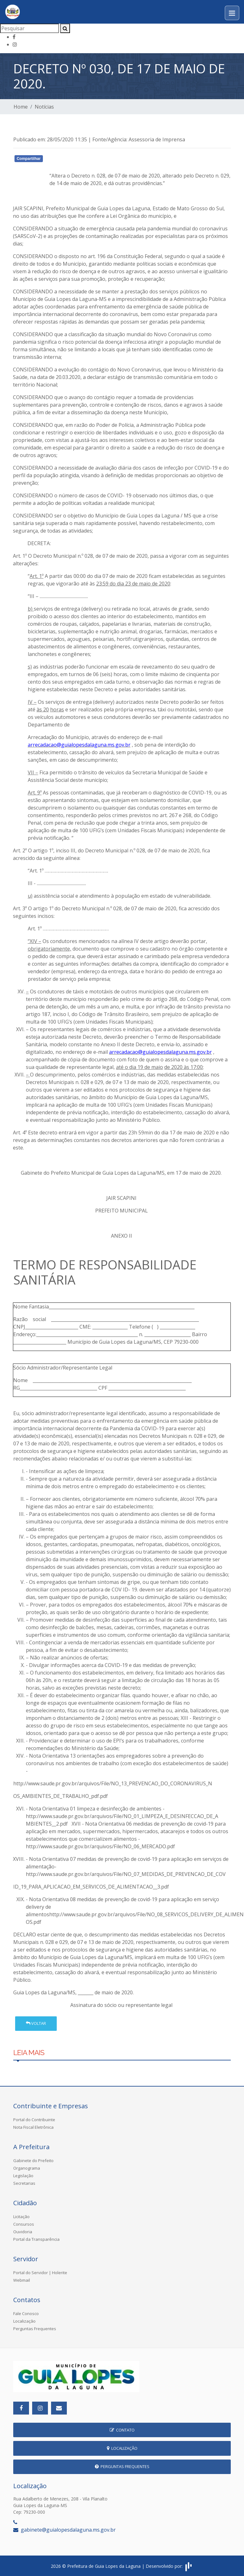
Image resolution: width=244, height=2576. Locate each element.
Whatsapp (86, 160)
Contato (122, 2430)
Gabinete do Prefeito (33, 2160)
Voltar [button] (36, 2023)
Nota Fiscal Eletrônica (33, 2127)
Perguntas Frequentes (34, 2328)
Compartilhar (29, 158)
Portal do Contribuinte (34, 2119)
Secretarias (24, 2183)
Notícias (44, 106)
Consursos (23, 2224)
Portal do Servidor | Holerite (40, 2272)
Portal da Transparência (36, 2239)
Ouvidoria (22, 2231)
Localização (24, 2321)
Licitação (21, 2216)
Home (21, 106)
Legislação (23, 2175)
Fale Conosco (26, 2313)
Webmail (21, 2280)
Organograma (26, 2168)
